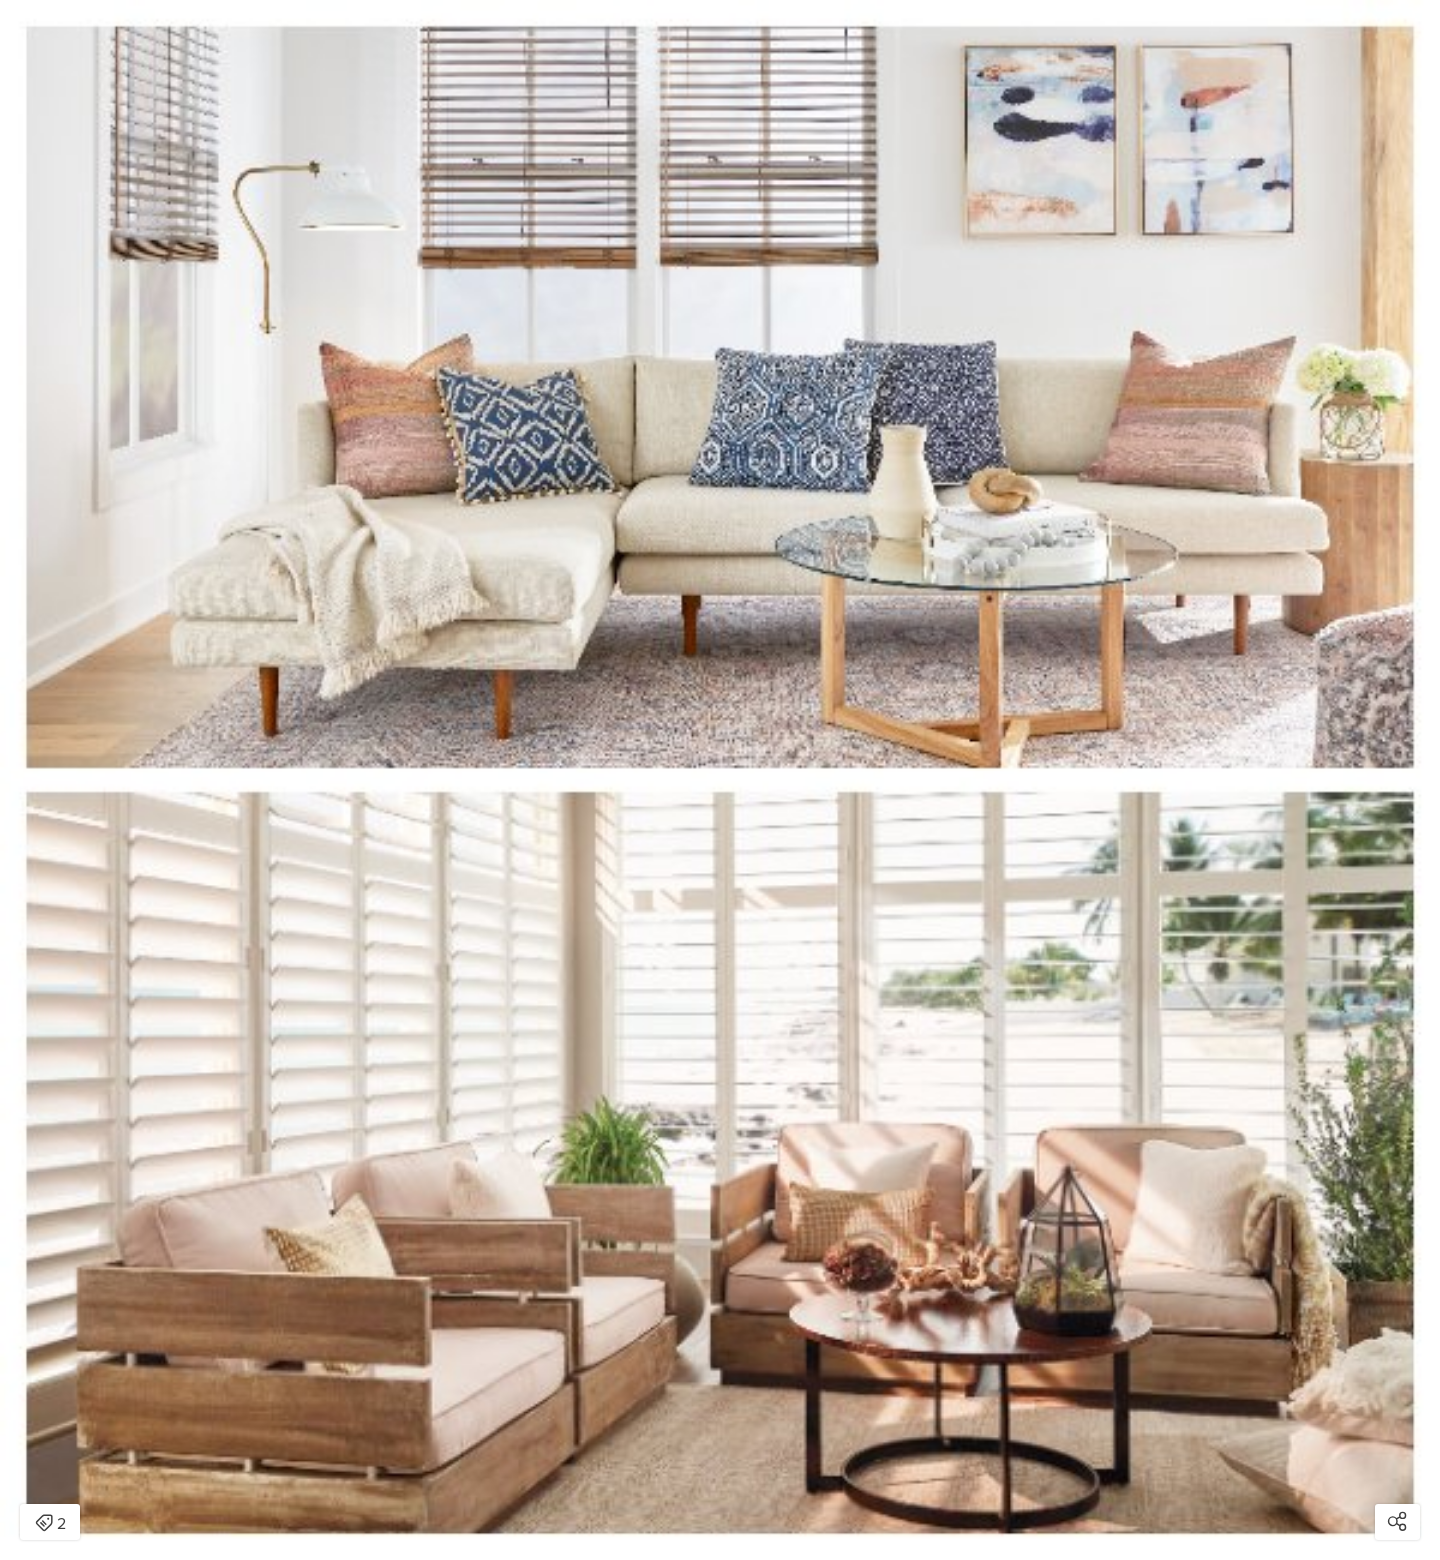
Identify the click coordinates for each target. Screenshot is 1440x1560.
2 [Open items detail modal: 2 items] (50, 1524)
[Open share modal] (1397, 1522)
